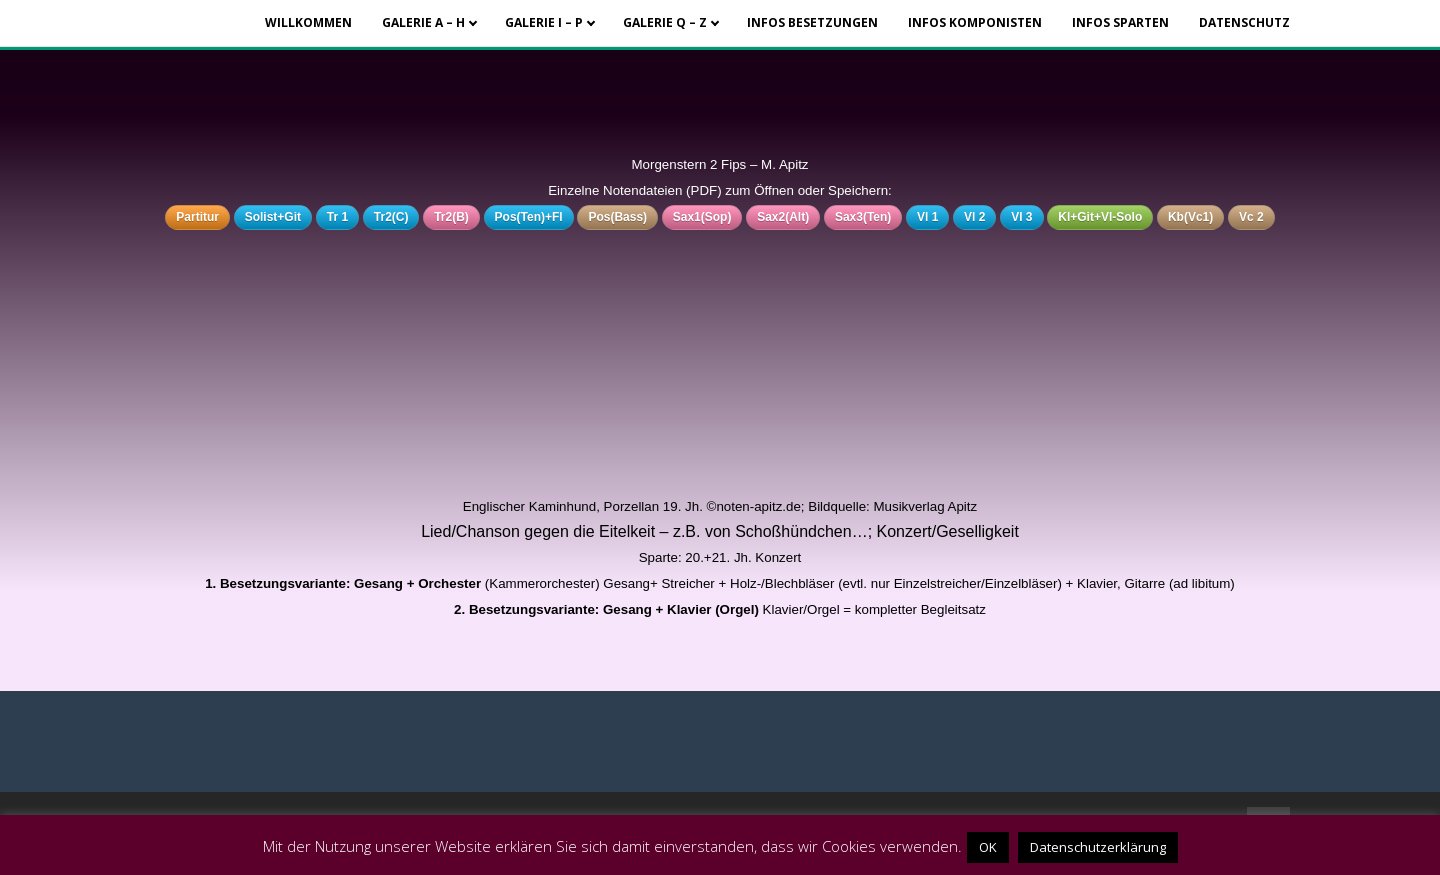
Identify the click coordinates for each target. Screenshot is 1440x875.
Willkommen (308, 22)
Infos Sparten (1120, 22)
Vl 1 (927, 217)
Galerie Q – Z (665, 22)
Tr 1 (337, 217)
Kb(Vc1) (1190, 217)
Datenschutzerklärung (1098, 847)
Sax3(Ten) (863, 217)
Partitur (197, 217)
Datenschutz (1244, 22)
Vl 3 (1021, 217)
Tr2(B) (451, 217)
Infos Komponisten (975, 22)
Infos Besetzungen (812, 22)
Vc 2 (1251, 217)
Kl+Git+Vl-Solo (1100, 217)
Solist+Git (273, 217)
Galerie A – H (423, 22)
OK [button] (988, 847)
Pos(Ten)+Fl (529, 217)
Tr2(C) (391, 217)
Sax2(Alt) (783, 217)
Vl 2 (974, 217)
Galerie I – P (544, 22)
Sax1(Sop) (702, 217)
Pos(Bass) (617, 217)
